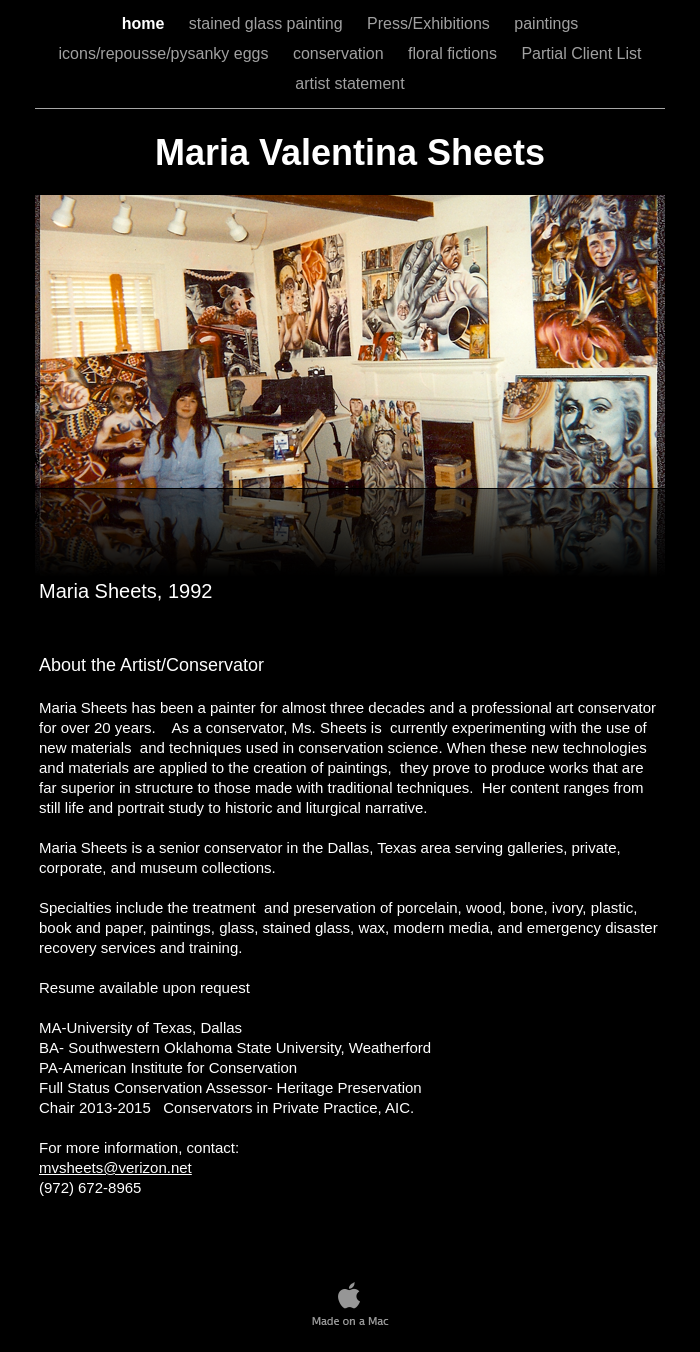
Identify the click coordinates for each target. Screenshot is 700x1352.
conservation (340, 53)
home (145, 23)
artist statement (349, 83)
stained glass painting (268, 23)
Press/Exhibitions (430, 23)
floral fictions (454, 53)
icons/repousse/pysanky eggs (166, 53)
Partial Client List (581, 53)
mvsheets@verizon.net (115, 1167)
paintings (546, 23)
